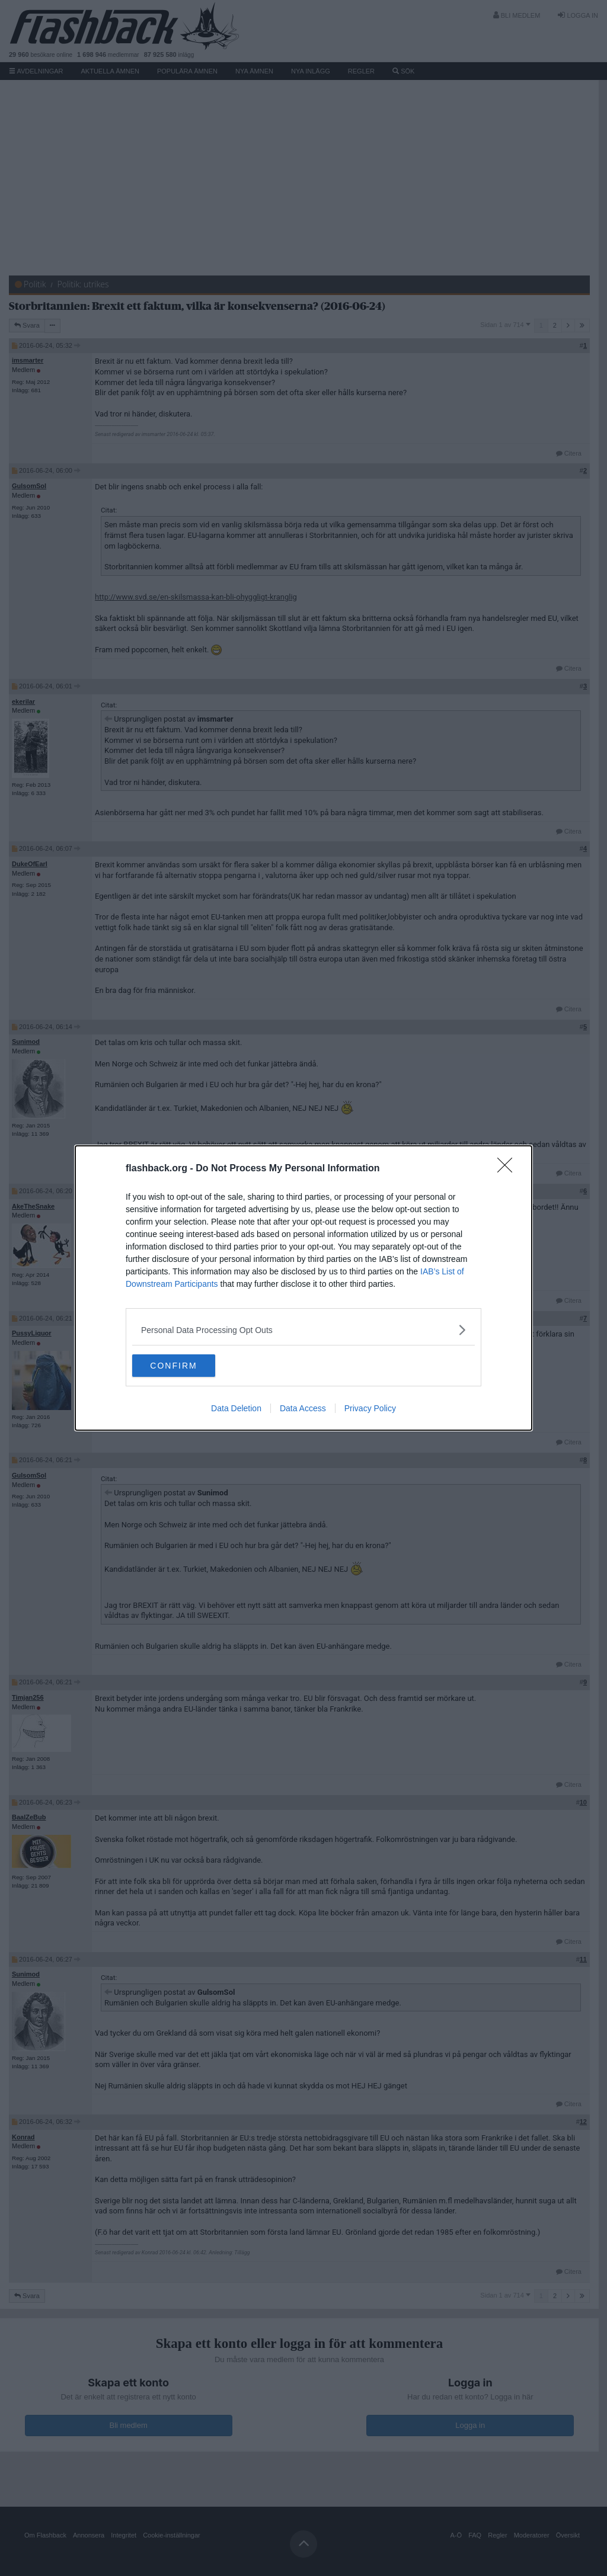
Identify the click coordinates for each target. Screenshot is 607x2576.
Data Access (303, 1409)
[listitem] (303, 1329)
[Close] (508, 1168)
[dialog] (303, 1288)
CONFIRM (188, 1365)
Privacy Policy (370, 1409)
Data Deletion (236, 1409)
